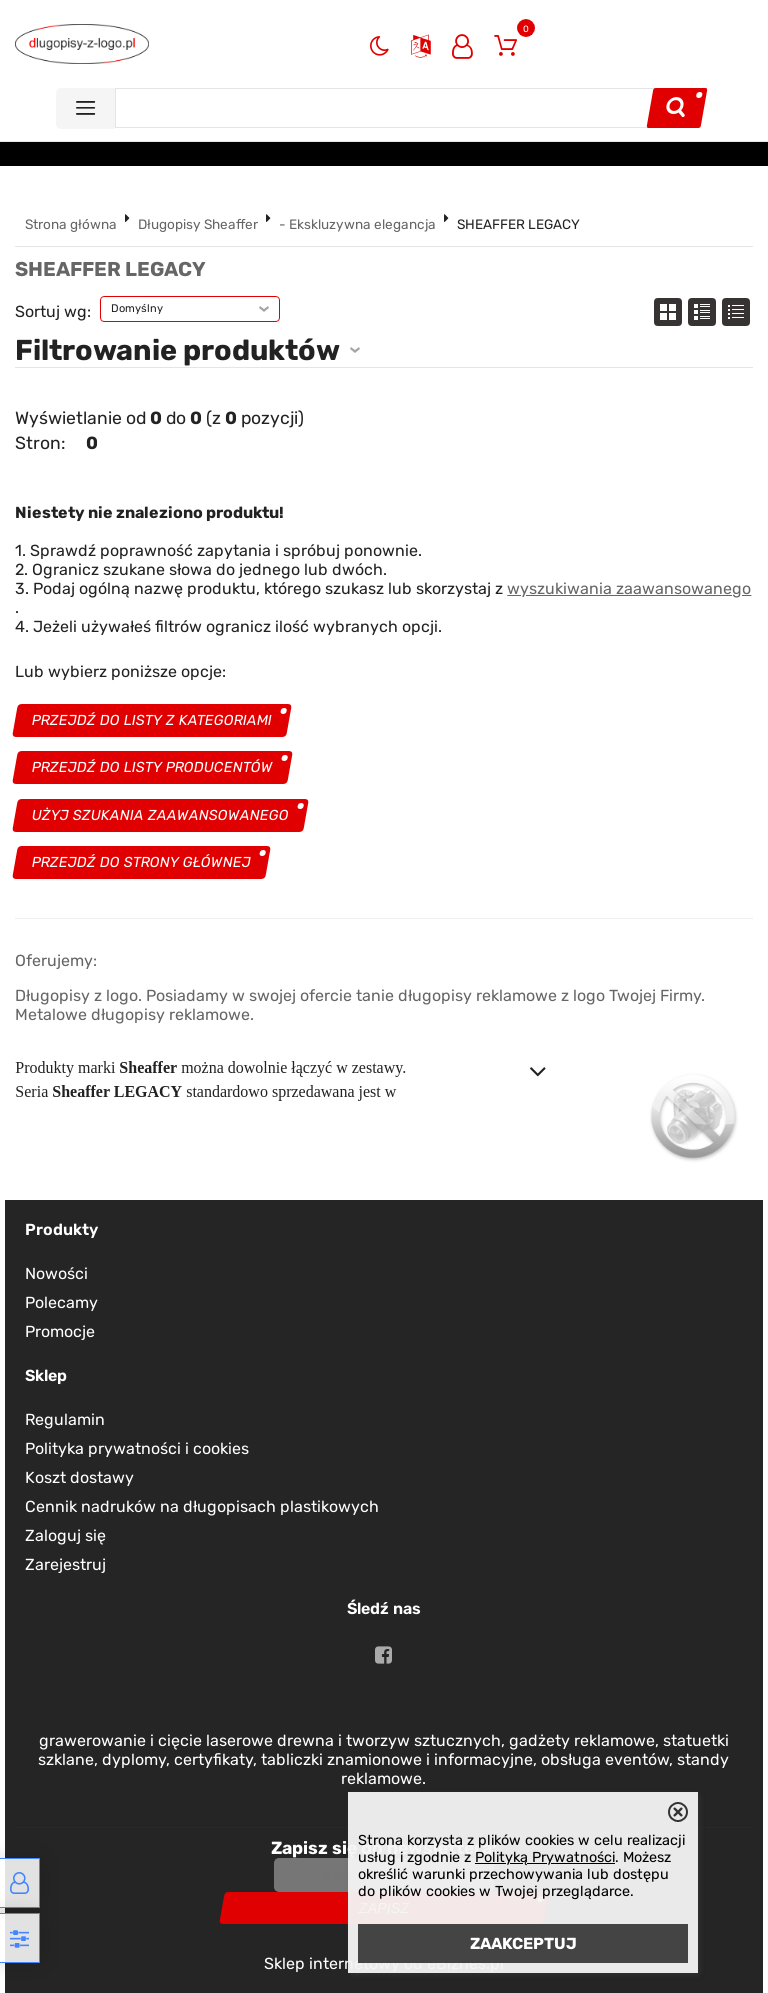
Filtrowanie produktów (177, 350)
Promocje (60, 1331)
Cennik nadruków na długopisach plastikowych (202, 1506)
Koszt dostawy (79, 1477)
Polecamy (61, 1302)
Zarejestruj (65, 1564)
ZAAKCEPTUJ (523, 1943)
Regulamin (65, 1419)
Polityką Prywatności (545, 1857)
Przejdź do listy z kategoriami (152, 720)
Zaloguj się (65, 1535)
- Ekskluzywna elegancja (357, 224)
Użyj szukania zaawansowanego (161, 815)
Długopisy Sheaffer (198, 224)
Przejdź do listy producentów (153, 767)
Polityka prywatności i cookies (137, 1448)
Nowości (56, 1273)
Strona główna (71, 224)
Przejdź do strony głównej (142, 862)
